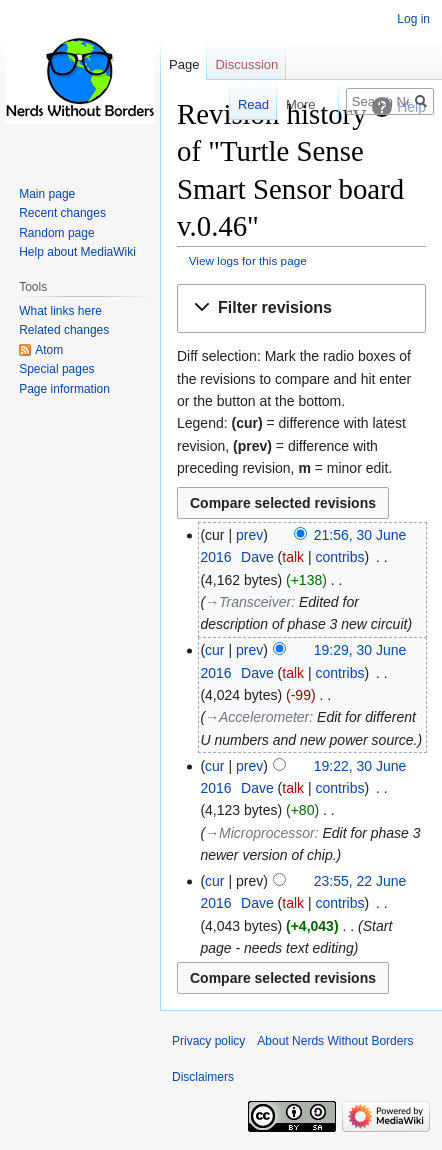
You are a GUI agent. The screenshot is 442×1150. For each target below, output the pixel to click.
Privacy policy (208, 1041)
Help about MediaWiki (77, 252)
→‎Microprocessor (260, 833)
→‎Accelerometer (257, 717)
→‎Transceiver (248, 602)
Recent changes (62, 213)
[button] (301, 308)
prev (249, 535)
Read (236, 104)
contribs (340, 557)
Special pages (56, 369)
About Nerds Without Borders (335, 1041)
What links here (60, 311)
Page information (64, 389)
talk (293, 557)
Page (184, 64)
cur (214, 650)
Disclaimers (203, 1077)
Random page (56, 233)
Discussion (246, 64)
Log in (413, 19)
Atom (49, 350)
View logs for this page (248, 260)
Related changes (64, 330)
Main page (47, 194)
